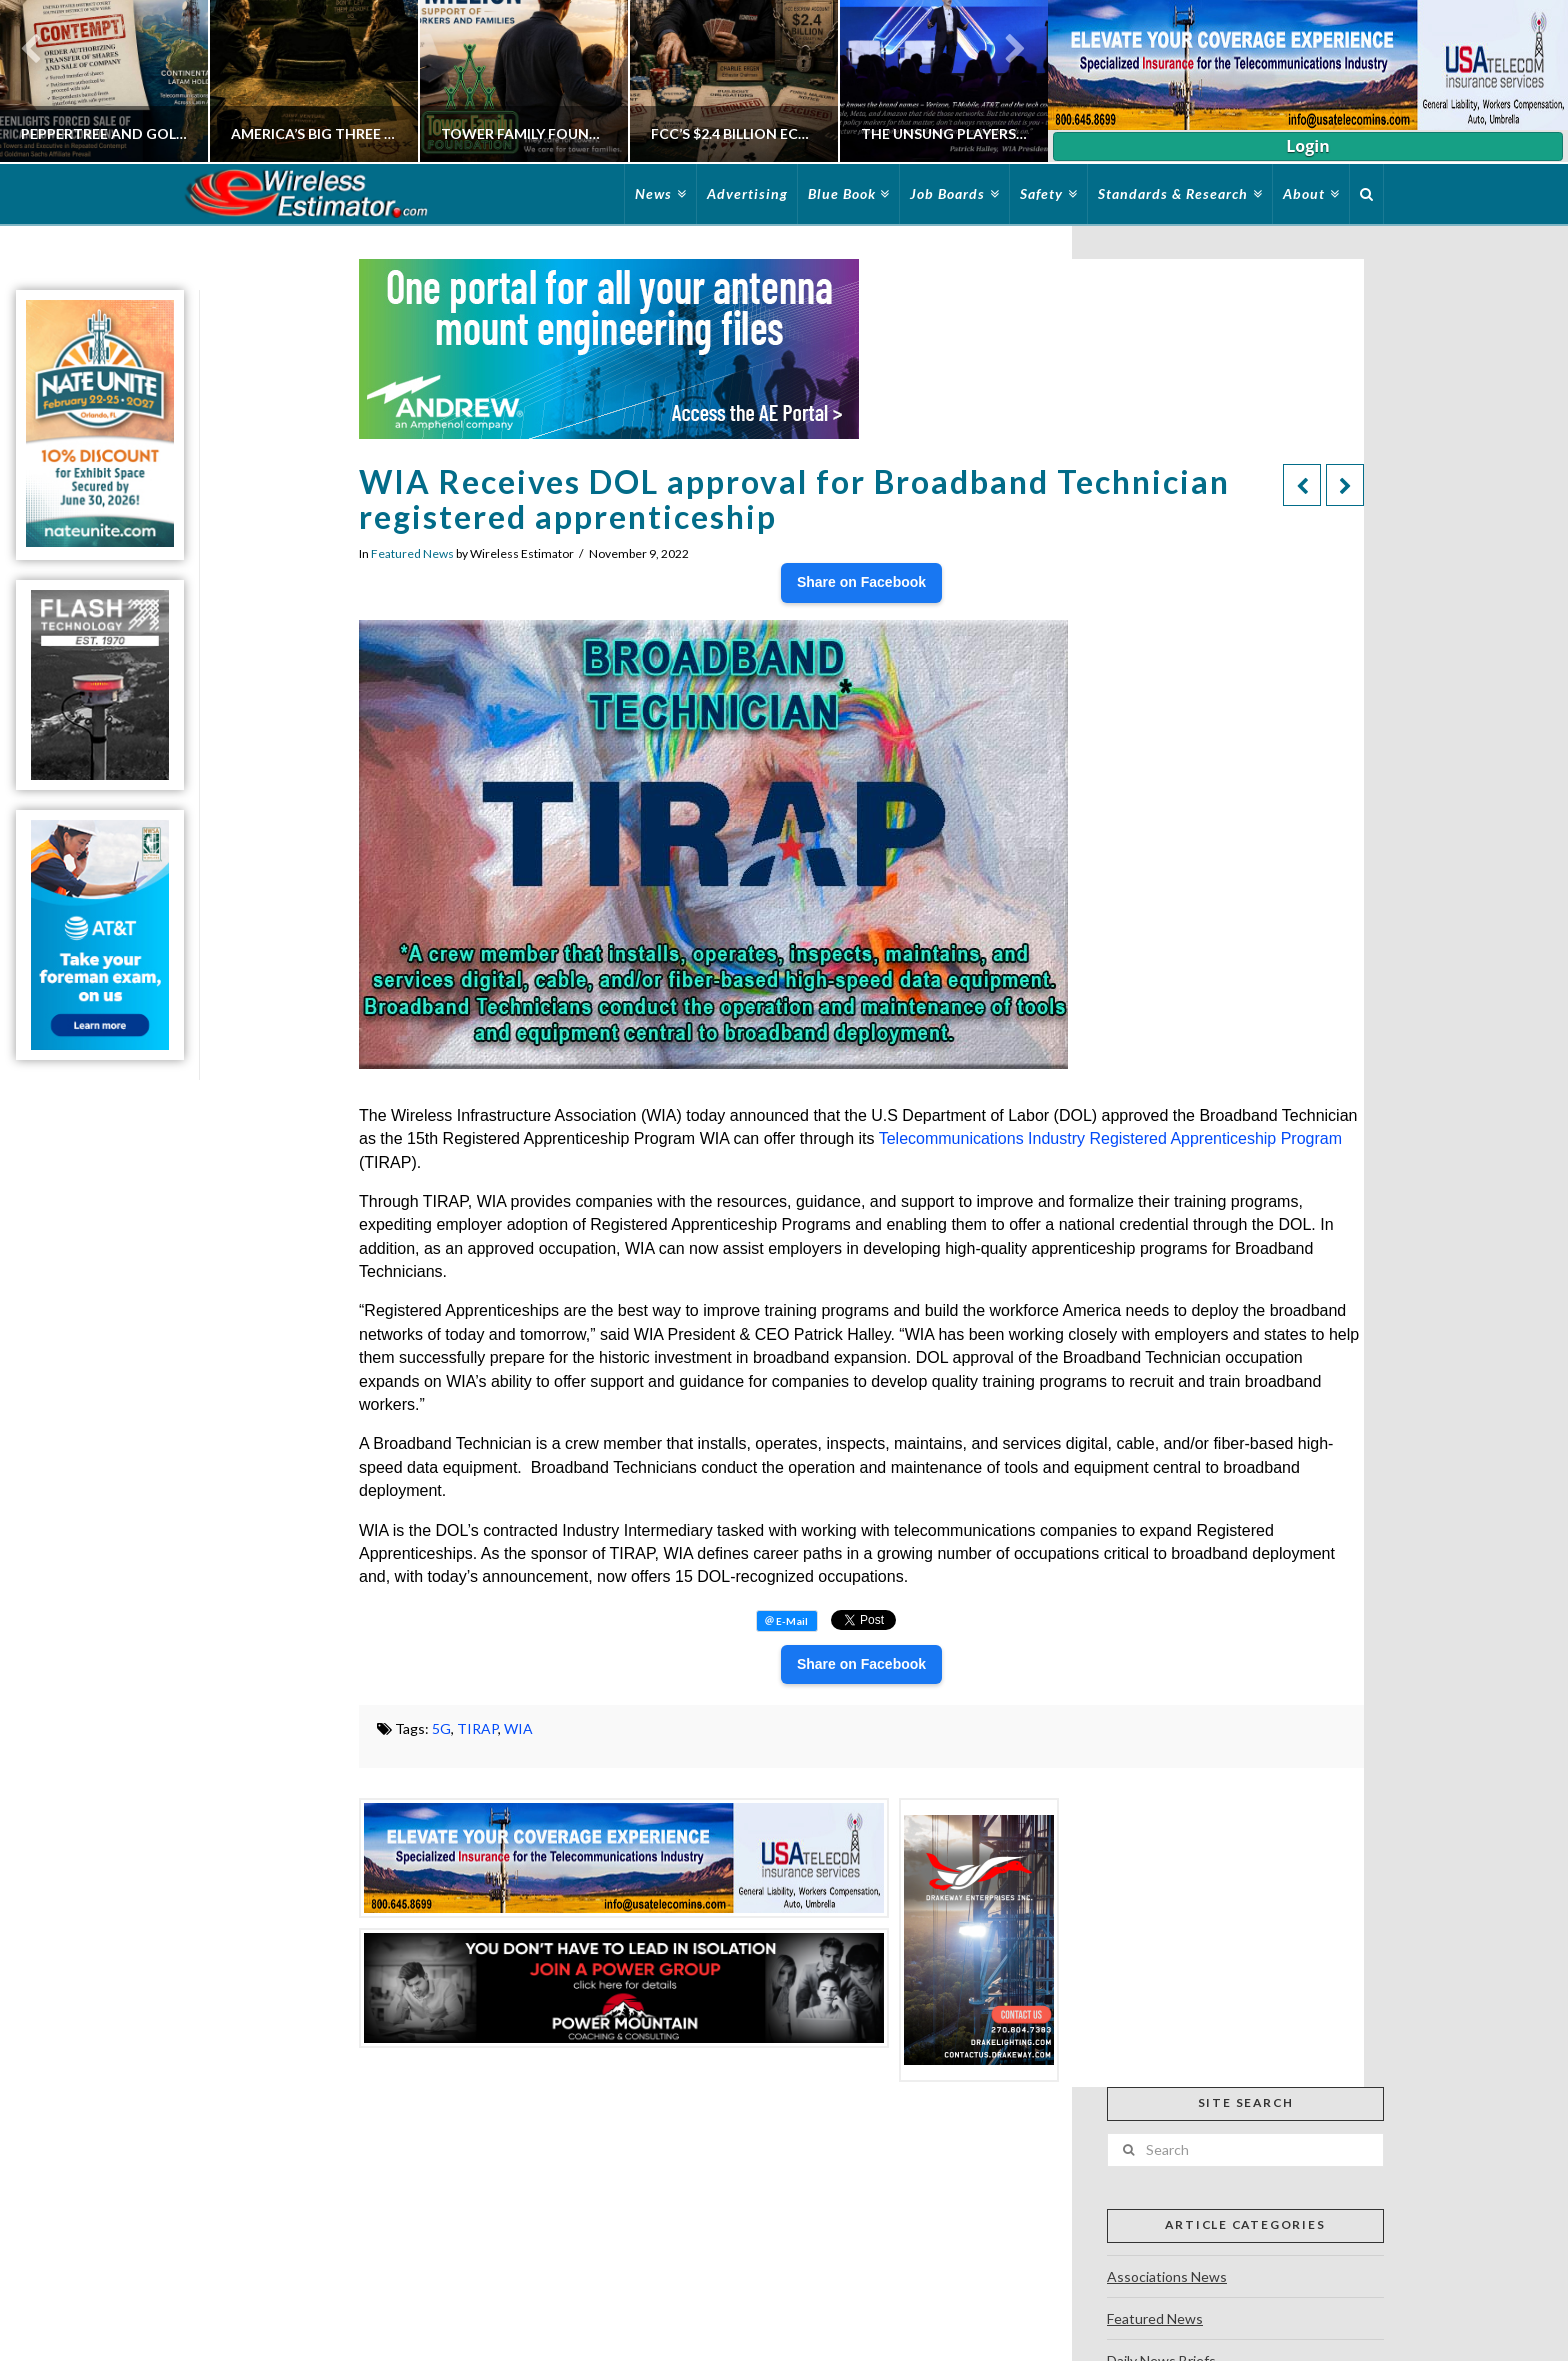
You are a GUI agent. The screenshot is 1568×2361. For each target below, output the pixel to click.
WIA (518, 1728)
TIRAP (477, 1728)
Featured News (412, 553)
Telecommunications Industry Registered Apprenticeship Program (1110, 1138)
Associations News (1167, 2276)
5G (441, 1728)
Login (1307, 146)
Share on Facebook (861, 582)
